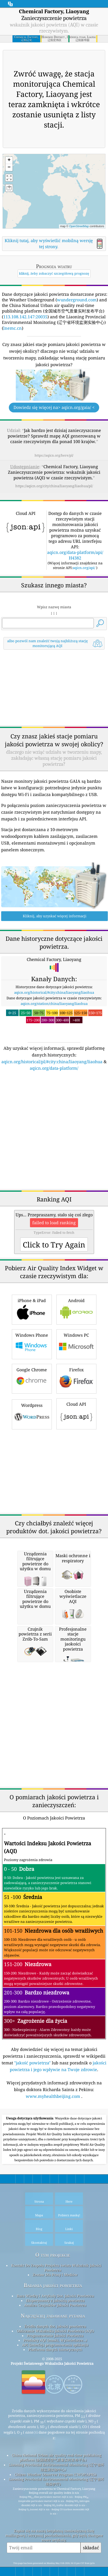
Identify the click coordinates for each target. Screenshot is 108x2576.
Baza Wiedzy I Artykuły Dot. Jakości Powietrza (55, 2453)
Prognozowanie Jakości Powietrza (55, 2493)
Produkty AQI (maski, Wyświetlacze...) (55, 2498)
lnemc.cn (12, 407)
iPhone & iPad (31, 1467)
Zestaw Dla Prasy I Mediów (55, 2432)
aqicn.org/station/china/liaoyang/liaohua (54, 1161)
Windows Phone (31, 1501)
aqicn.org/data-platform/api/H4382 (75, 713)
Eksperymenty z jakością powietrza (55, 2458)
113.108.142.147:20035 (25, 395)
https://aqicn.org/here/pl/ (54, 534)
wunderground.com (77, 379)
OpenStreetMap (79, 226)
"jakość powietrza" (32, 2221)
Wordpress (31, 1571)
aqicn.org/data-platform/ (54, 1226)
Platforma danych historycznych (55, 2507)
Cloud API (76, 1571)
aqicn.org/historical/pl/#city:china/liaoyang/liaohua (51, 1219)
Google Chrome (31, 1536)
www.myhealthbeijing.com (53, 2254)
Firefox (76, 1536)
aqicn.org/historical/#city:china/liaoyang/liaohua (54, 1150)
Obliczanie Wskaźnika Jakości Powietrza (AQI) (55, 2489)
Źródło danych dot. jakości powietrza (55, 2484)
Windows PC (76, 1501)
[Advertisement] (54, 328)
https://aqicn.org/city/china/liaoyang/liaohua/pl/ (54, 565)
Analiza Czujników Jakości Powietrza (55, 2463)
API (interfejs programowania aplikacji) (55, 2502)
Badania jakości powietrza (53, 2443)
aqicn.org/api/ (84, 725)
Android (76, 1467)
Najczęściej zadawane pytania (53, 2473)
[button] (9, 160)
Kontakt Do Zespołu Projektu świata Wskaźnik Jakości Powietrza (56, 2425)
